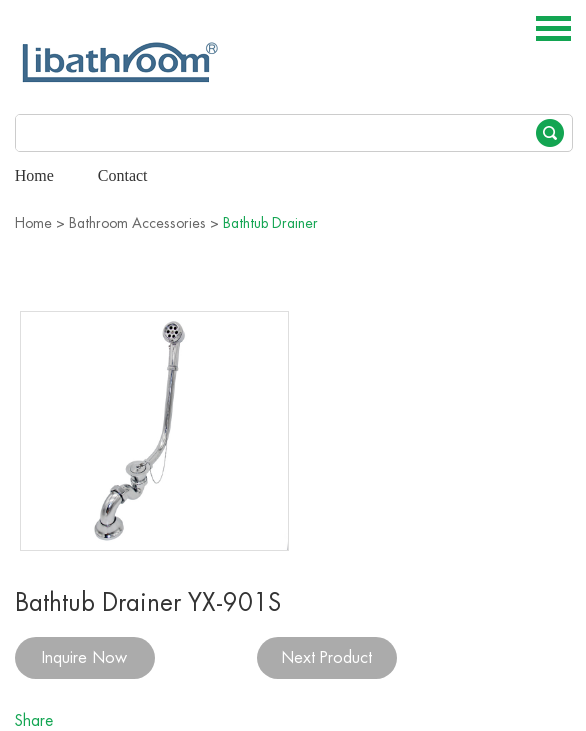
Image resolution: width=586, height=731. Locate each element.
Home (34, 175)
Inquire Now (84, 658)
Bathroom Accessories (137, 223)
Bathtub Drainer (270, 223)
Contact (123, 175)
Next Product (326, 658)
